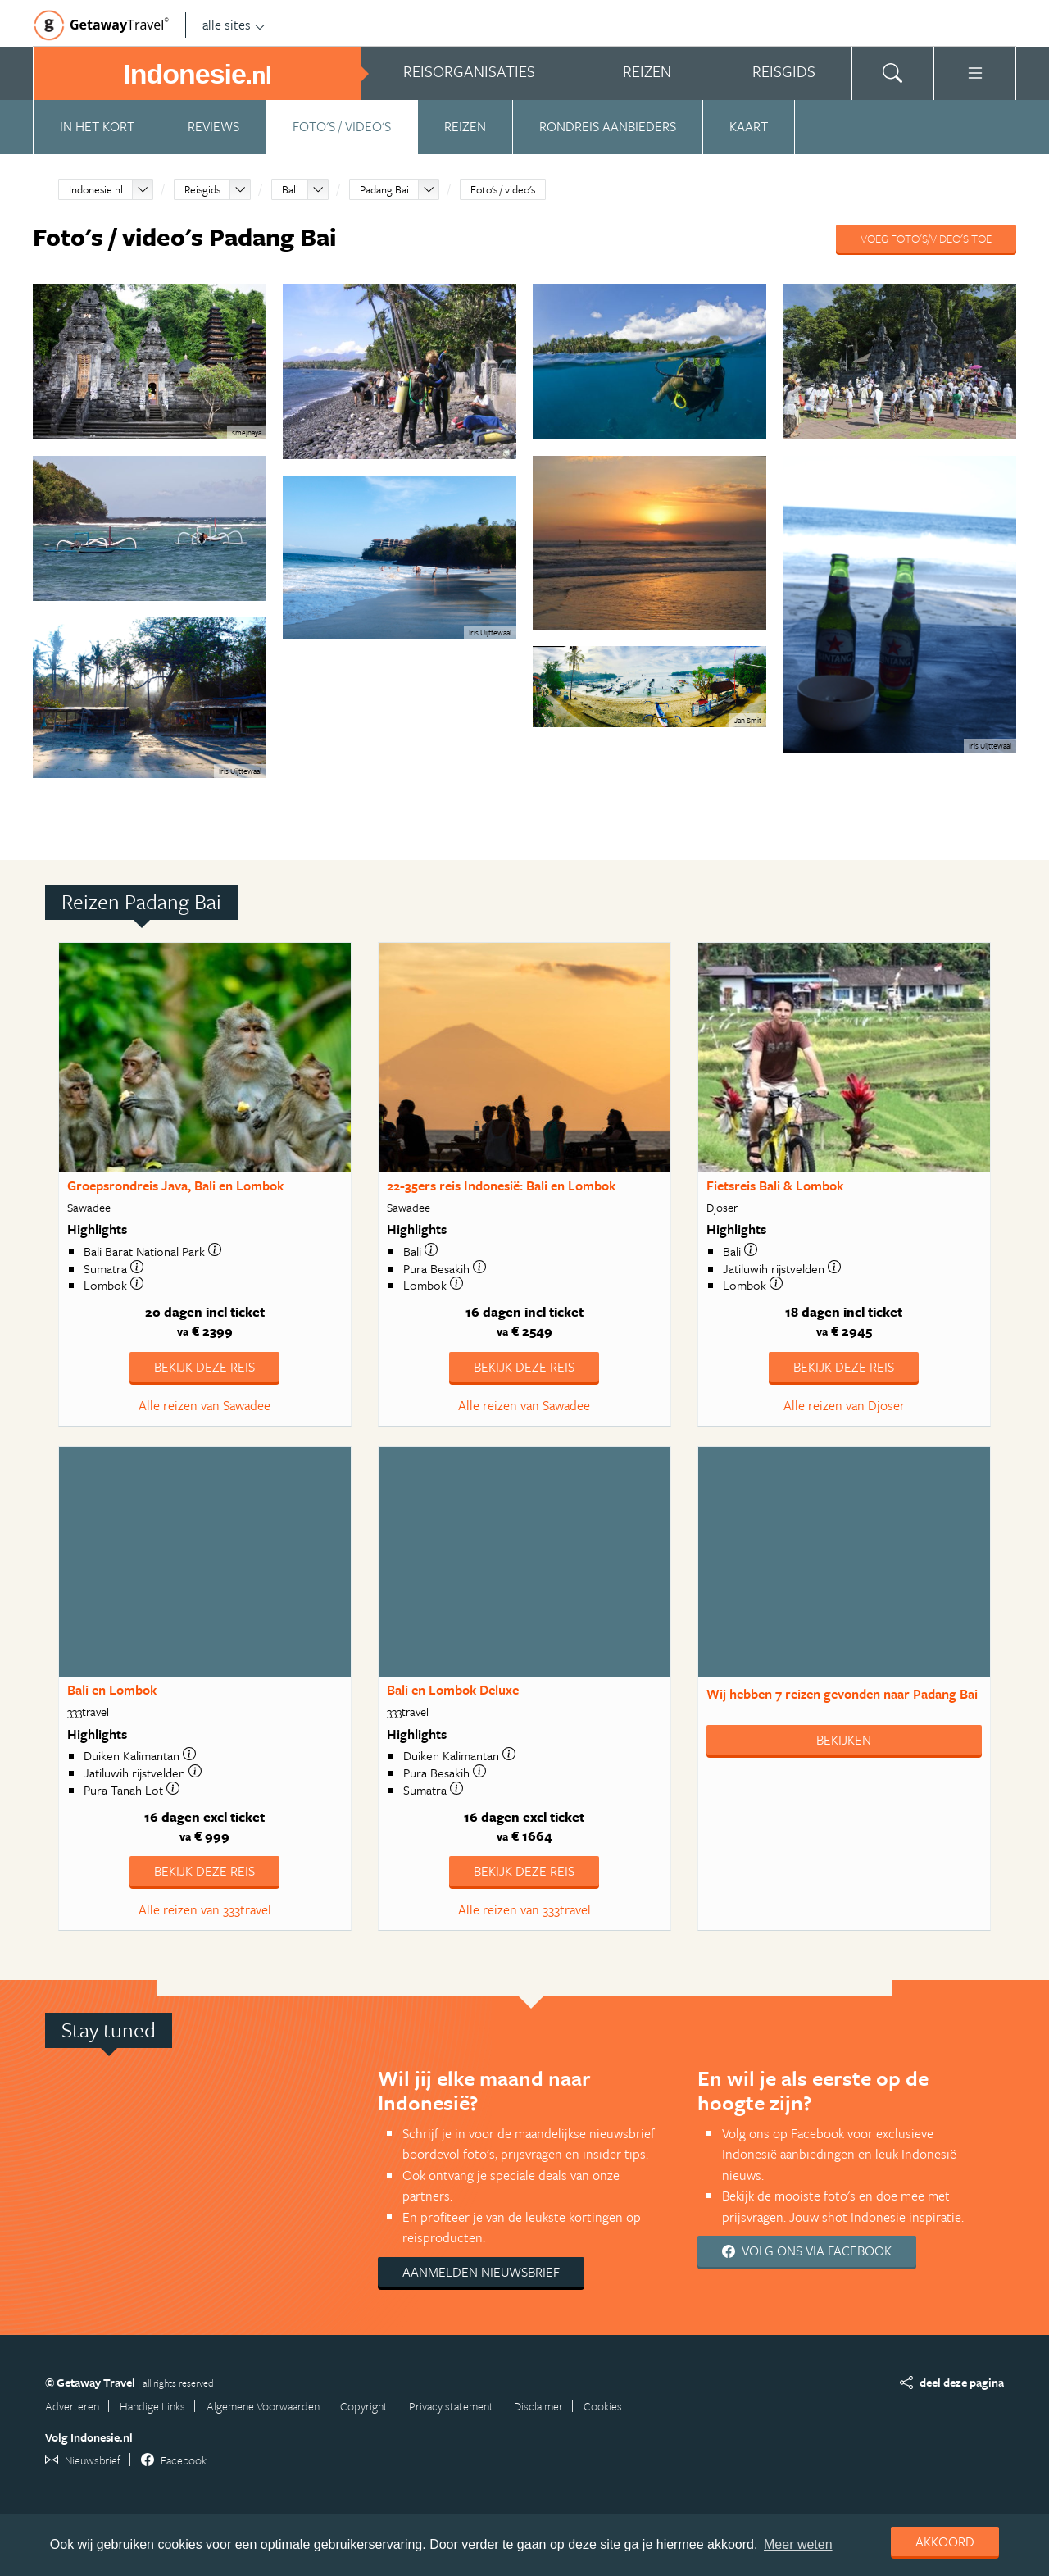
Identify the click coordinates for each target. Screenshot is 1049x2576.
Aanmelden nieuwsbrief (481, 2272)
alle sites (234, 24)
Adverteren (72, 2405)
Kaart (748, 126)
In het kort (97, 126)
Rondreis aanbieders (607, 126)
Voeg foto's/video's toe (926, 238)
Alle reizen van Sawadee (204, 1405)
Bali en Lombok (112, 1690)
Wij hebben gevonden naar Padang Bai (842, 1694)
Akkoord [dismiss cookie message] (944, 2541)
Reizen (465, 126)
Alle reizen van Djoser (844, 1405)
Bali (290, 189)
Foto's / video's (342, 126)
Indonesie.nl (96, 189)
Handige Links (152, 2405)
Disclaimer (538, 2405)
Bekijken (843, 1740)
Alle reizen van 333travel (205, 1909)
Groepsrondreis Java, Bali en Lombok (175, 1185)
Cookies (603, 2405)
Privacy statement (451, 2405)
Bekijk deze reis (204, 1367)
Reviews (213, 126)
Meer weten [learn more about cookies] (798, 2544)
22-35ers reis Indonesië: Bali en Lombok (501, 1185)
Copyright (364, 2405)
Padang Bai (384, 189)
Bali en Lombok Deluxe (453, 1690)
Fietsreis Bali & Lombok (774, 1185)
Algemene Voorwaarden (263, 2405)
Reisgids (202, 189)
